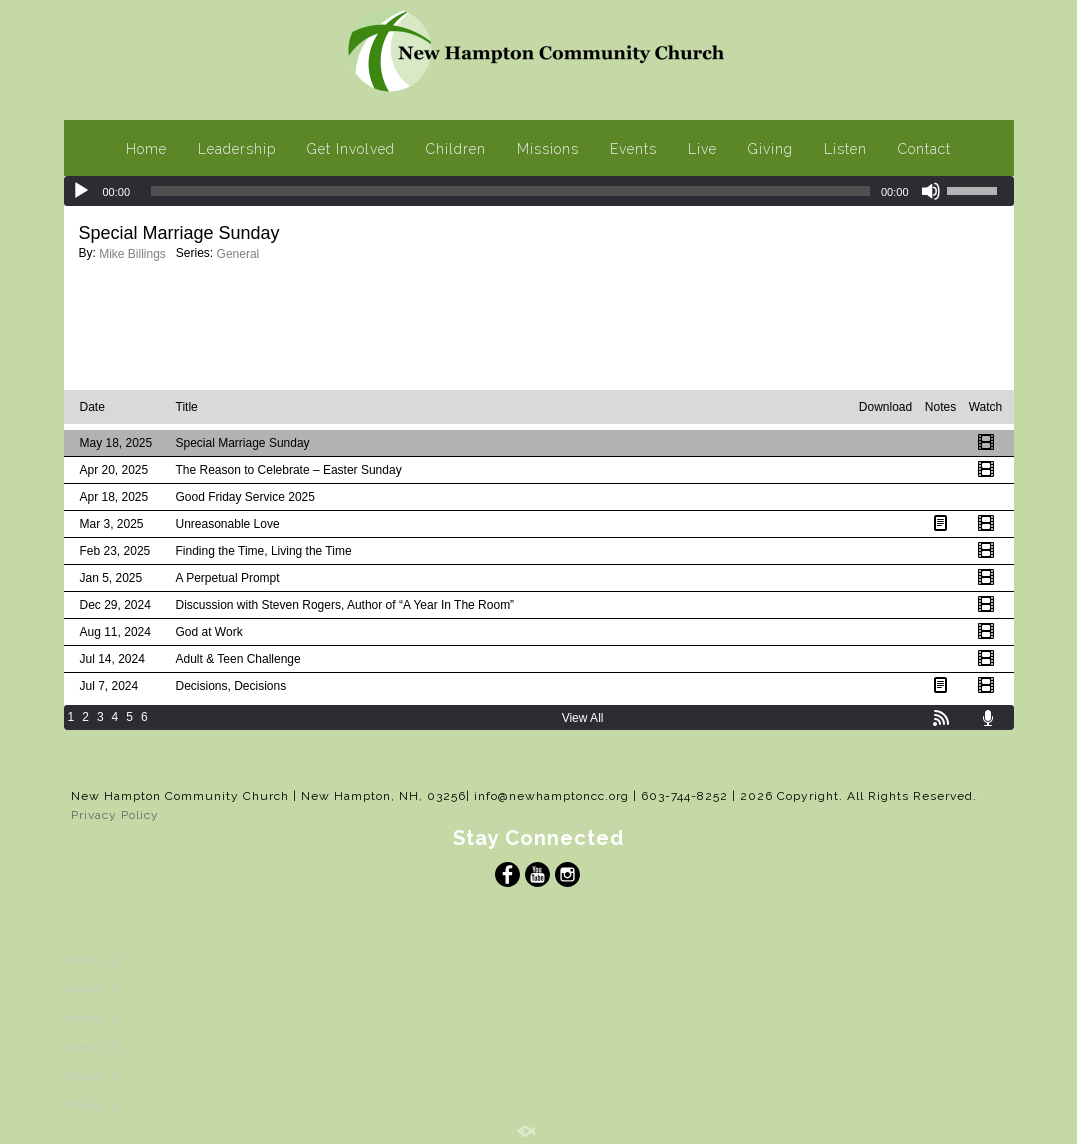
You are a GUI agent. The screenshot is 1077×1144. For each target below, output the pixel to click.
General (238, 254)
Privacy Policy (115, 815)
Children (456, 149)
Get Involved (351, 149)
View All (583, 718)
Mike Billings (132, 254)
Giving (770, 149)
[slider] (510, 191)
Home (146, 149)
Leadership (237, 149)
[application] (539, 191)
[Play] (81, 191)
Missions (548, 149)
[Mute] (931, 191)
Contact (924, 149)
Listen (845, 149)
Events (633, 149)
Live (702, 149)
